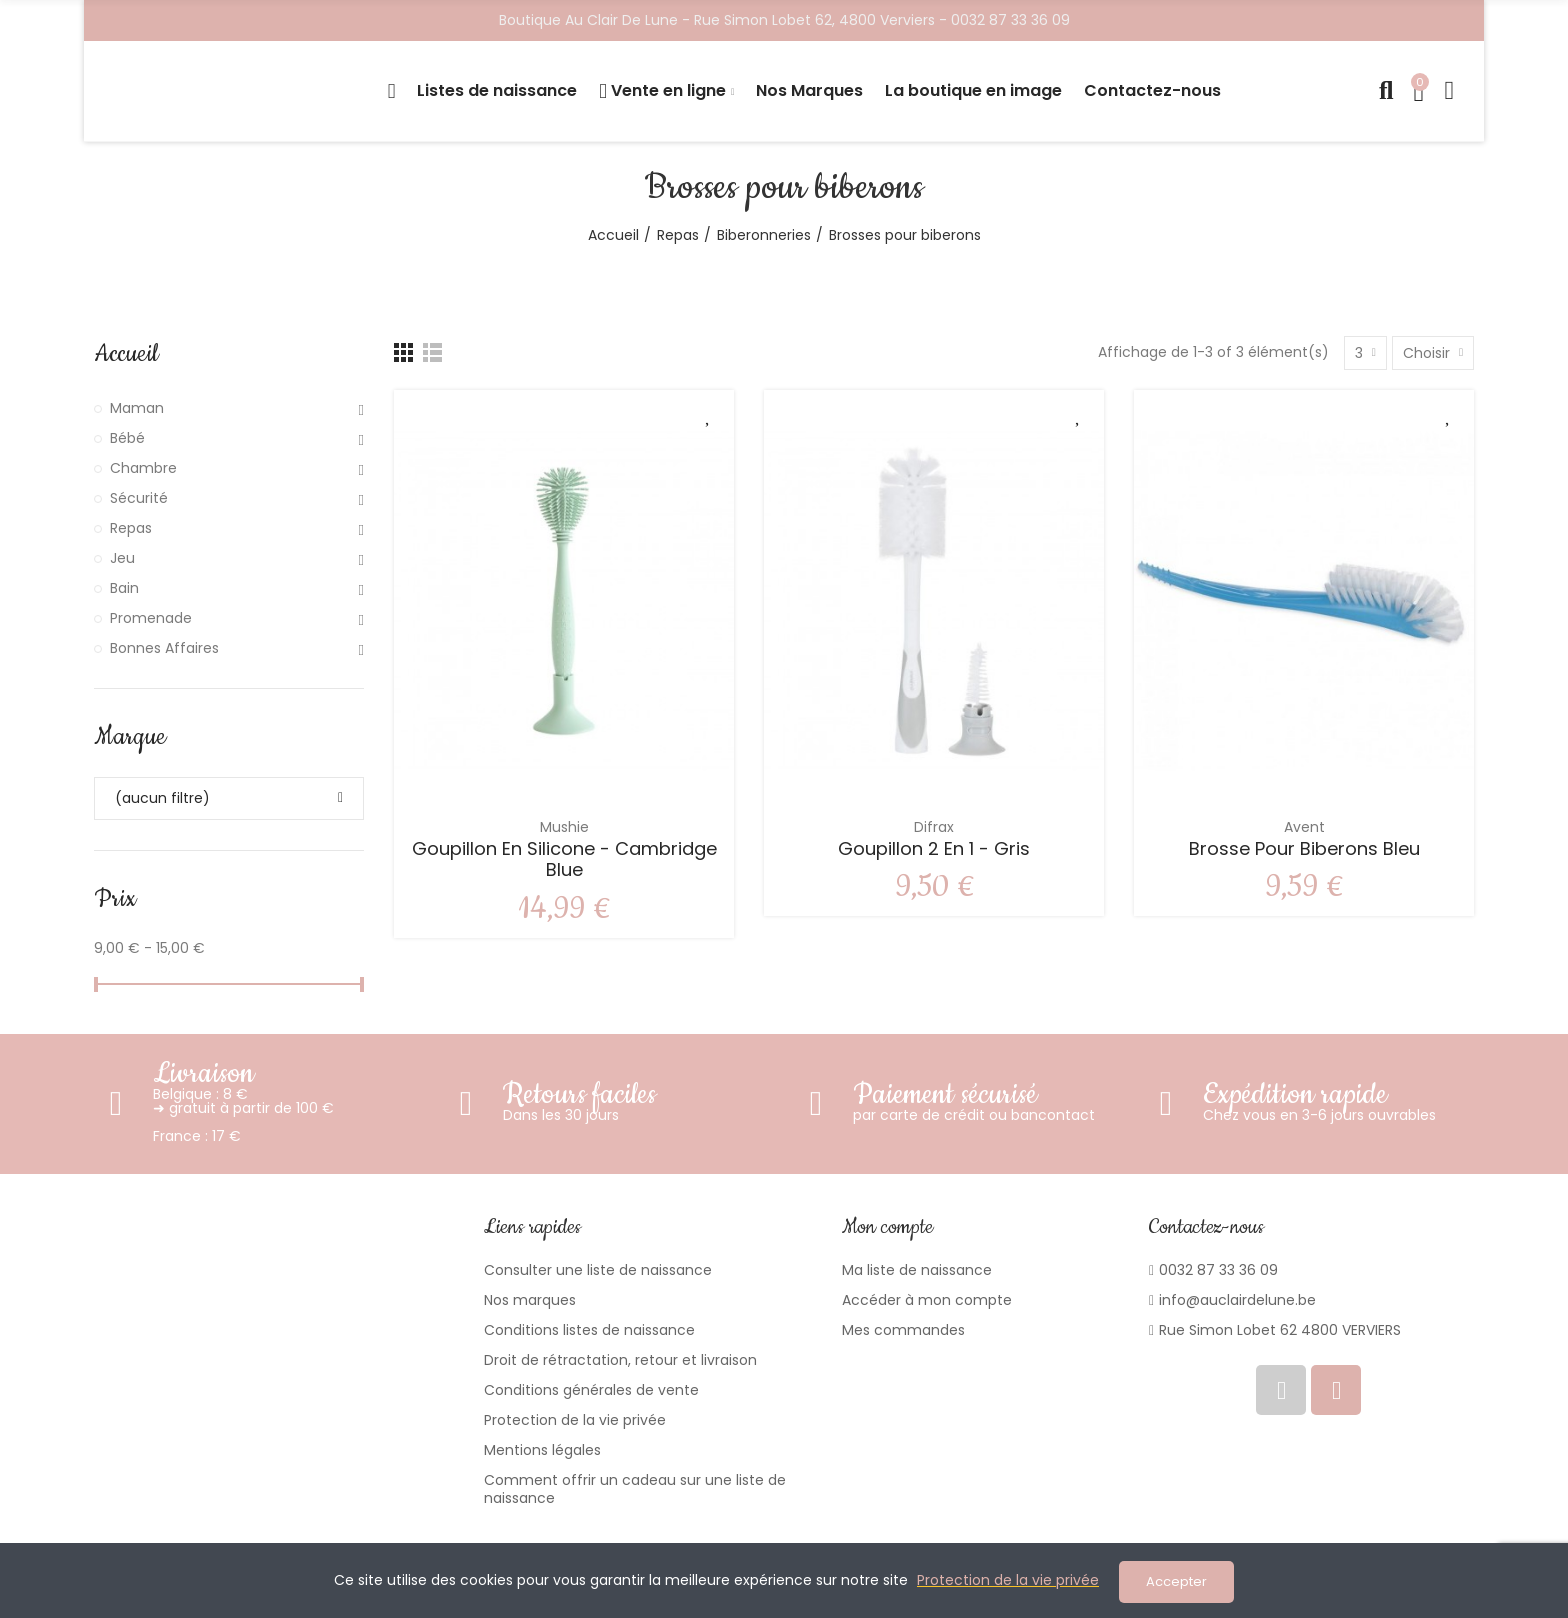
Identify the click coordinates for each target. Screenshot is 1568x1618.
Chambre (143, 468)
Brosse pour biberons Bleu (1304, 848)
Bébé (127, 438)
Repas (131, 528)
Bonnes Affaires (164, 648)
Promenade (151, 618)
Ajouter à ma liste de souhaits (709, 415)
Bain (124, 588)
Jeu (122, 558)
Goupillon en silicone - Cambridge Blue (564, 859)
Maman (137, 408)
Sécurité (139, 498)
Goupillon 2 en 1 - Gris (934, 848)
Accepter (1176, 1581)
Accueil (126, 354)
